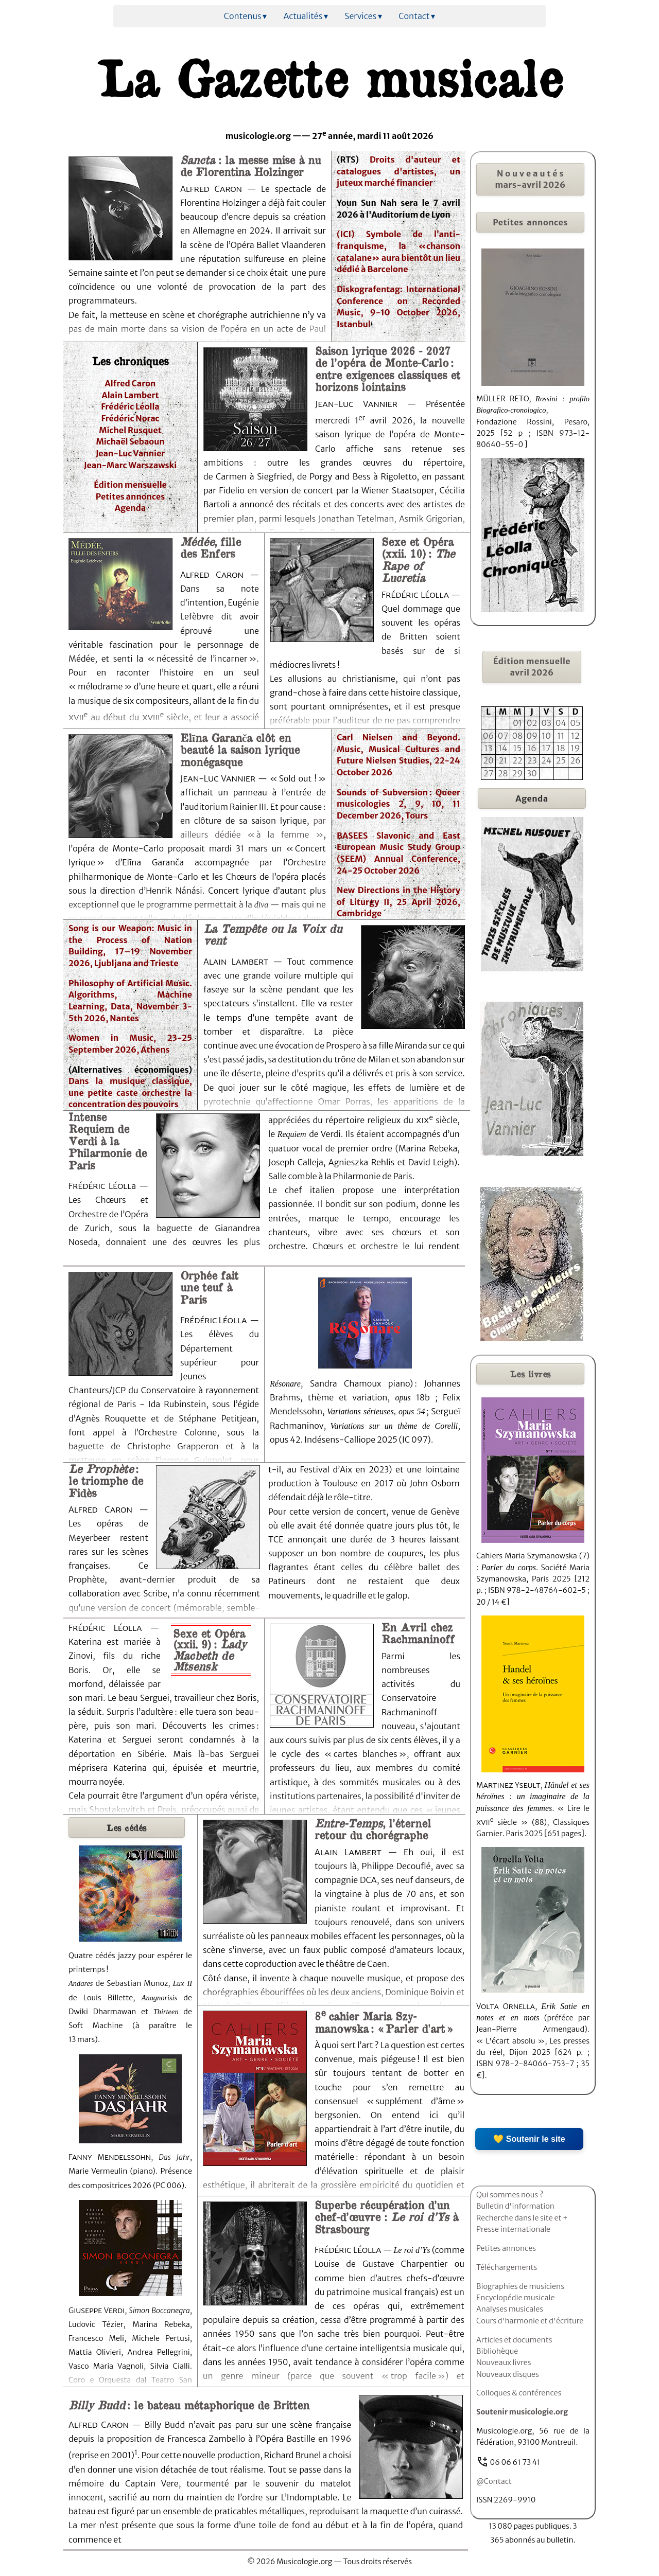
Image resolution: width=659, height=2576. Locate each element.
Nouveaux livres (503, 2362)
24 (546, 760)
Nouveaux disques (507, 2374)
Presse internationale (513, 2229)
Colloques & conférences (518, 2392)
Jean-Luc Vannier (130, 453)
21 (502, 760)
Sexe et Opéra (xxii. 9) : (209, 1649)
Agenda (130, 508)
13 (488, 748)
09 (531, 736)
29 (517, 773)
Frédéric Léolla (130, 406)
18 (561, 748)
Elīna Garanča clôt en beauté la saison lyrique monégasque (240, 749)
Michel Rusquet (130, 430)
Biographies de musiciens (520, 2286)
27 (488, 773)
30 (532, 773)
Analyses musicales (509, 2309)
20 (488, 760)
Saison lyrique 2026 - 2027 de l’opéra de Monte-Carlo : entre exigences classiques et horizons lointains (387, 368)
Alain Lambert (130, 395)
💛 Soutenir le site (529, 2139)
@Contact (494, 2481)
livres (530, 1374)
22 (517, 760)
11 (560, 736)
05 (575, 723)
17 (546, 748)
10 (546, 736)
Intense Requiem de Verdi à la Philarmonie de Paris (107, 1140)
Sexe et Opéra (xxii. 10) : (418, 559)
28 (503, 773)
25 (561, 760)
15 (517, 748)
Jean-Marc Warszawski (130, 465)
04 (561, 723)
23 (532, 760)
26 (575, 760)
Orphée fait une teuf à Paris (209, 1287)
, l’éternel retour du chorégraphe (373, 1828)
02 (532, 723)
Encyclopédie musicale (515, 2297)
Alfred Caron (130, 383)
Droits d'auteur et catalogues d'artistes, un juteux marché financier (398, 171)
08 (517, 736)
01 (517, 723)
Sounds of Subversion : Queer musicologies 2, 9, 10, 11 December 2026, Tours (398, 804)
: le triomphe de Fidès (105, 1480)
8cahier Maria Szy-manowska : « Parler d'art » (384, 2021)
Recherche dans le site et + (522, 2218)
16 (531, 748)
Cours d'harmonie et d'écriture (529, 2320)
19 (575, 748)
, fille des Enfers (210, 547)
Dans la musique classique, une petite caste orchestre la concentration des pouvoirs (130, 1092)
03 (546, 723)
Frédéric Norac (130, 418)
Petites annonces (130, 496)
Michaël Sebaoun (130, 441)
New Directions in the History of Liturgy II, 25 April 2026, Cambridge (398, 901)
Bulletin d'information (515, 2206)
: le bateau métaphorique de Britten (188, 2404)
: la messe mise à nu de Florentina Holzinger (250, 165)
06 (488, 736)
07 (502, 736)
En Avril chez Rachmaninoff (418, 1632)
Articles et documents (514, 2339)
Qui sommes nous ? (509, 2194)
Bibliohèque (497, 2351)
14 (503, 748)
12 (575, 736)
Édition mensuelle (130, 484)
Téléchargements (506, 2267)
